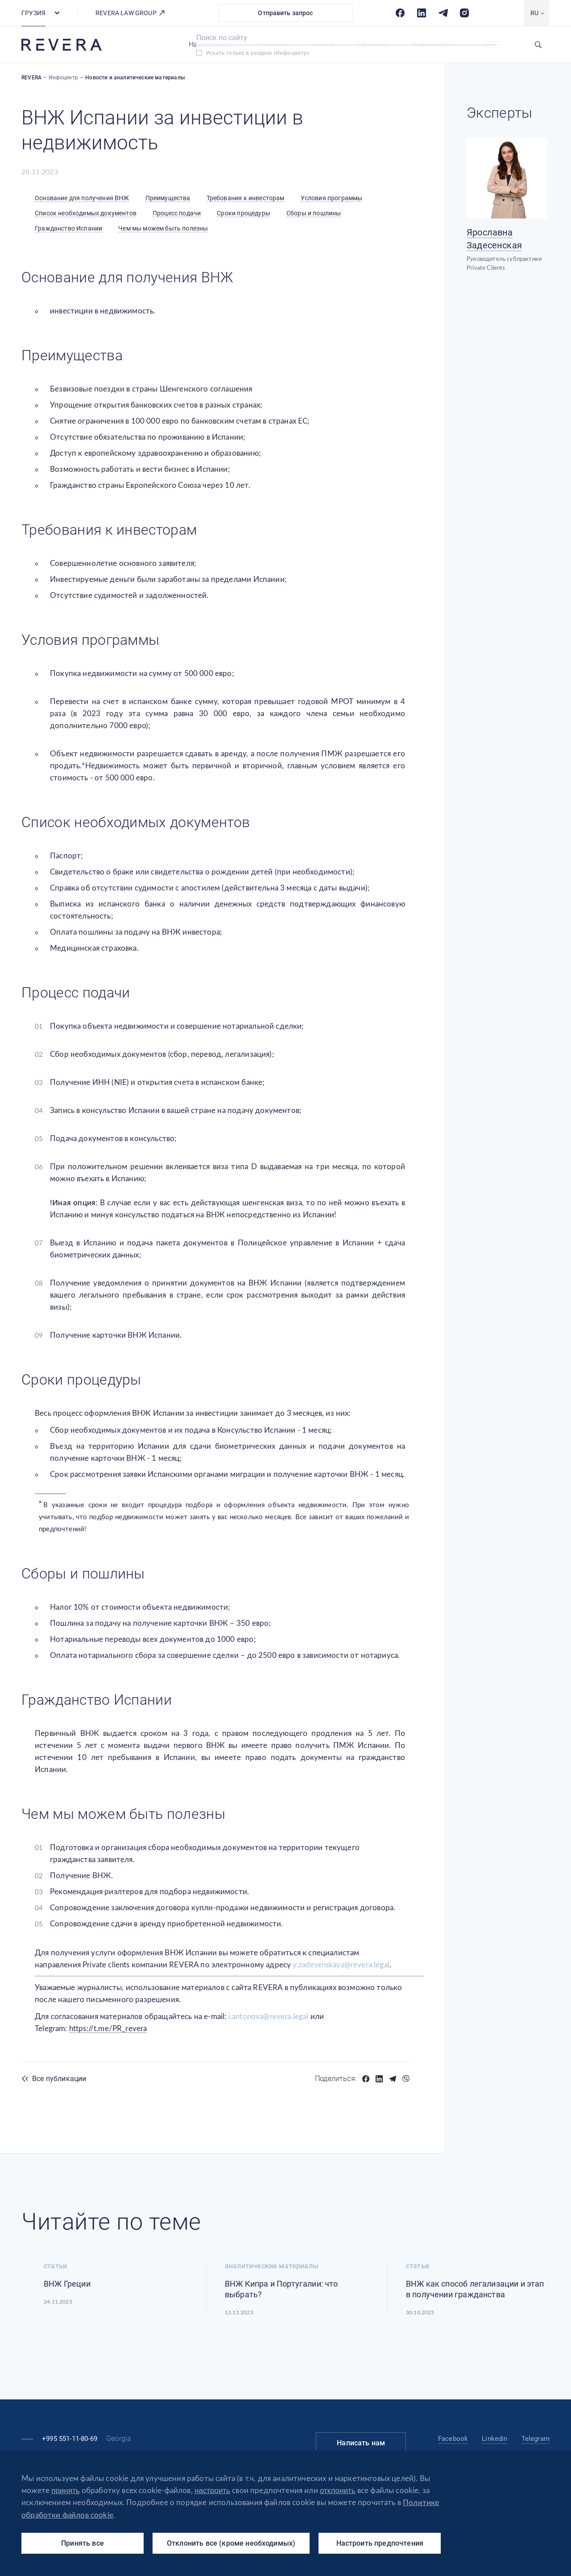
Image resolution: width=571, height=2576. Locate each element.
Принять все (82, 2543)
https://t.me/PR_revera (108, 2028)
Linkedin (494, 2439)
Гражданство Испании (68, 228)
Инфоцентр (430, 44)
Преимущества (167, 198)
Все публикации (59, 2078)
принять (65, 2490)
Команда (272, 44)
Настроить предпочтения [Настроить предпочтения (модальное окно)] (380, 2543)
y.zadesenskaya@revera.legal (341, 1965)
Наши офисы (210, 44)
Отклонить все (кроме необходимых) (231, 2543)
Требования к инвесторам (246, 198)
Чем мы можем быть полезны (163, 228)
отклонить (338, 2490)
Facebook (453, 2439)
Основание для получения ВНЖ (82, 198)
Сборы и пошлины (313, 213)
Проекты (372, 44)
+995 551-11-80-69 (69, 2439)
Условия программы (332, 198)
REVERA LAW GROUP (130, 12)
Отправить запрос (285, 12)
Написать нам (361, 2443)
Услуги (322, 44)
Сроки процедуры (243, 213)
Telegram (535, 2439)
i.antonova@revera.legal (268, 2016)
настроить (212, 2490)
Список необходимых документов (86, 213)
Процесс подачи (177, 213)
